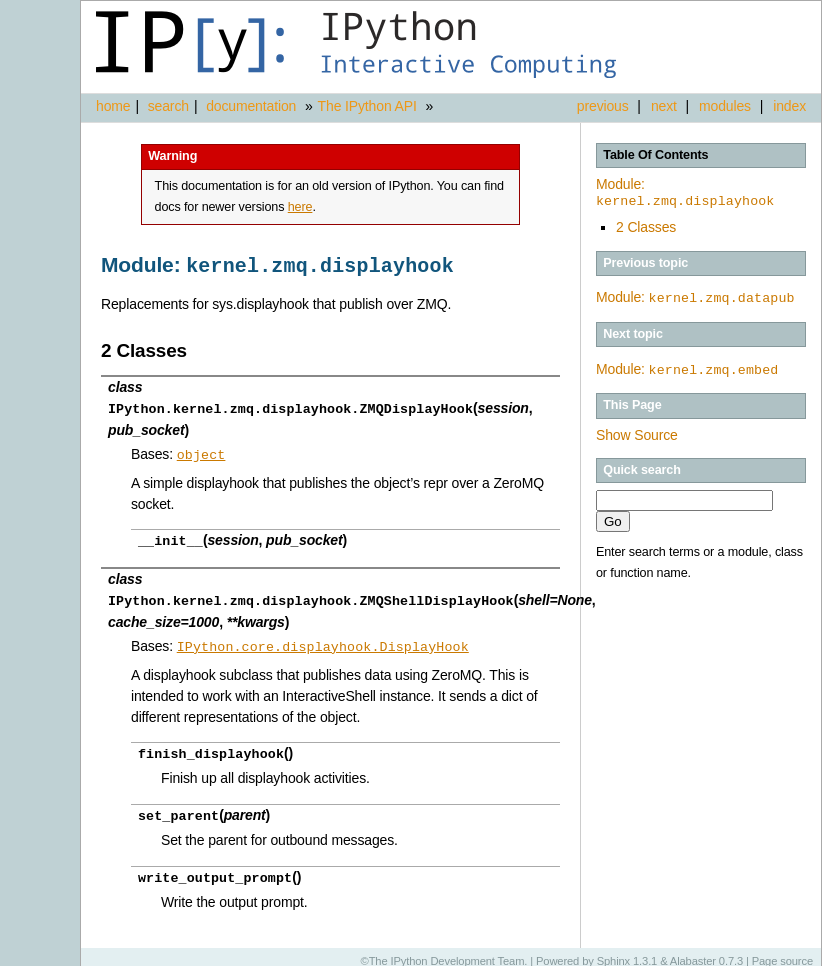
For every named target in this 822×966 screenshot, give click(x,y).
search (168, 106)
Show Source (637, 433)
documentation (253, 106)
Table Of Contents (655, 155)
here (300, 207)
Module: (685, 193)
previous (603, 106)
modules (725, 106)
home (113, 106)
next (664, 106)
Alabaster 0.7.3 (706, 951)
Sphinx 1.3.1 (627, 951)
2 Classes (646, 227)
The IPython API (367, 106)
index (789, 106)
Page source (782, 951)
